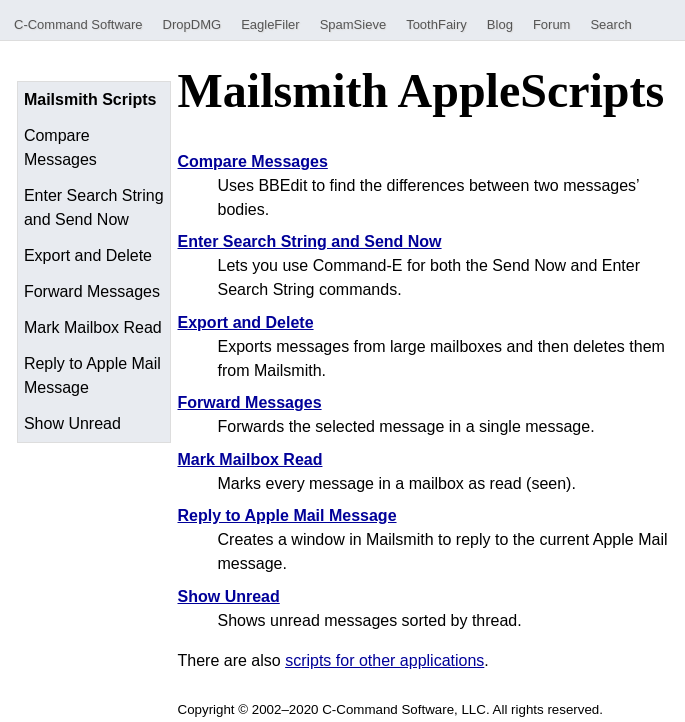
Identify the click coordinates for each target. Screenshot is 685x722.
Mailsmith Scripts (90, 99)
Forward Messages (92, 291)
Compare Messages (60, 147)
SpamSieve (353, 24)
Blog (500, 24)
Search (610, 24)
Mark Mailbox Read (93, 327)
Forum (552, 24)
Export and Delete (88, 255)
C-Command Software (78, 24)
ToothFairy (436, 24)
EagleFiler (270, 24)
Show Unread (72, 423)
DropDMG (192, 24)
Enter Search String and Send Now (94, 207)
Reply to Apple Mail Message (92, 375)
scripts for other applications (384, 660)
